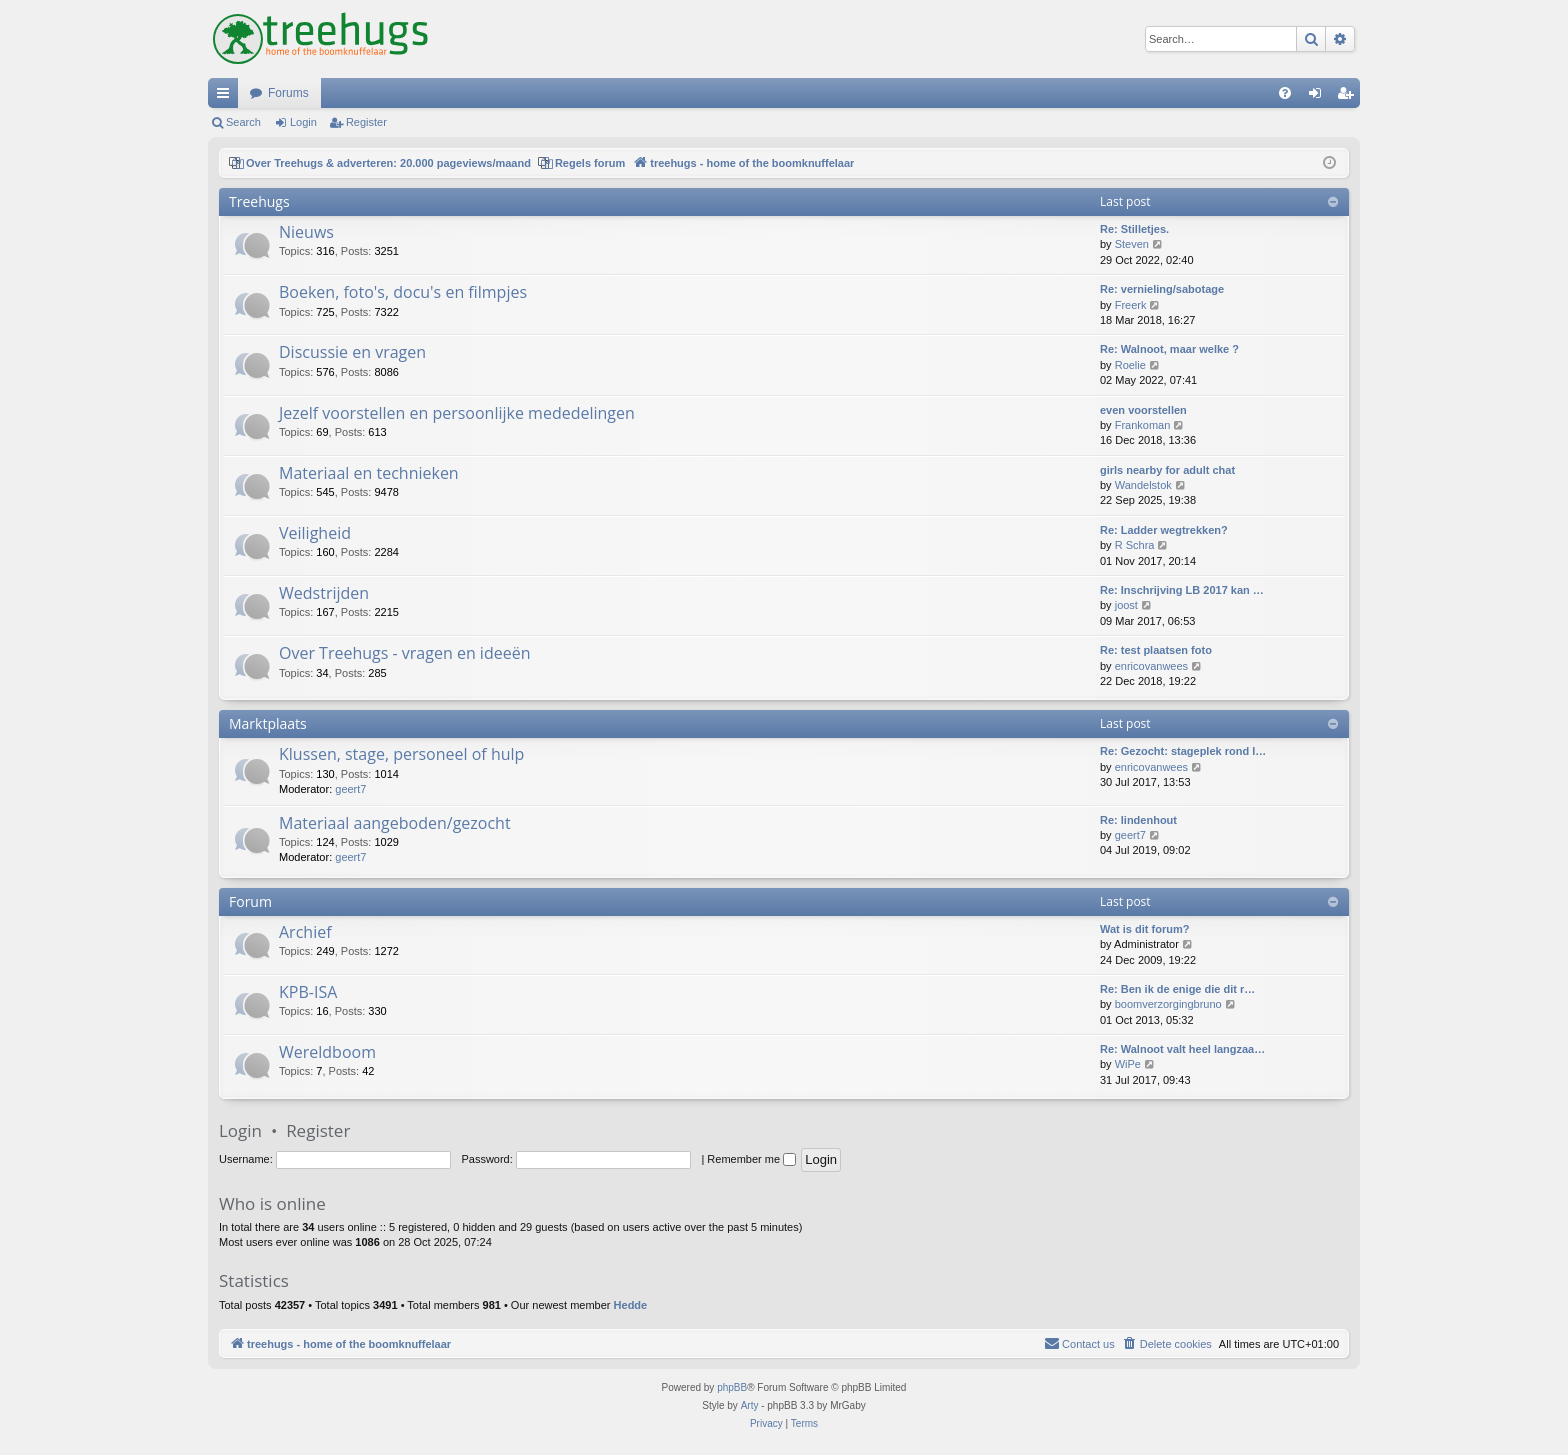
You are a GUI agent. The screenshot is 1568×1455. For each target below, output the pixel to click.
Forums (288, 93)
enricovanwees (1151, 666)
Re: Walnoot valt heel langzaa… (1182, 1049)
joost (1126, 605)
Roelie (1130, 365)
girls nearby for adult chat (1167, 470)
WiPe (1128, 1064)
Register (366, 122)
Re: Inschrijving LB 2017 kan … (1182, 590)
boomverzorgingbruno (1168, 1004)
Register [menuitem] (1349, 97)
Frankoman (1143, 425)
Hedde (631, 1305)
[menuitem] (1285, 93)
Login (303, 122)
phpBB (732, 1387)
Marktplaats (268, 723)
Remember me (751, 1159)
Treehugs (259, 201)
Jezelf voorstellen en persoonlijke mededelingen (457, 413)
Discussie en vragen (352, 352)
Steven (1132, 244)
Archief (305, 932)
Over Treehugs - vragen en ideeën (404, 653)
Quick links (227, 97)
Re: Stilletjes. (1134, 229)
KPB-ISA (308, 992)
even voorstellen (1143, 410)
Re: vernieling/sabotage (1162, 289)
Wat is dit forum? (1144, 929)
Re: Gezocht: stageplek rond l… (1183, 751)
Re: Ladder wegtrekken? (1164, 530)
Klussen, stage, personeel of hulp (401, 754)
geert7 (350, 789)
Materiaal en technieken (369, 473)
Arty (750, 1405)
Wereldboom (327, 1052)
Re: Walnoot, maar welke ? (1169, 349)
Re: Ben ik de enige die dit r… (1177, 989)
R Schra (1135, 545)
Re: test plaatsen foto (1156, 650)
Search (243, 122)
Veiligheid (315, 533)
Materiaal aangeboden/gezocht (395, 823)
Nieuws (306, 232)
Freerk (1131, 305)
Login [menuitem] (1319, 97)
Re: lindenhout (1138, 820)
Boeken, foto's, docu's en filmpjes (403, 292)
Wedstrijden (324, 593)
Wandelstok (1143, 485)
